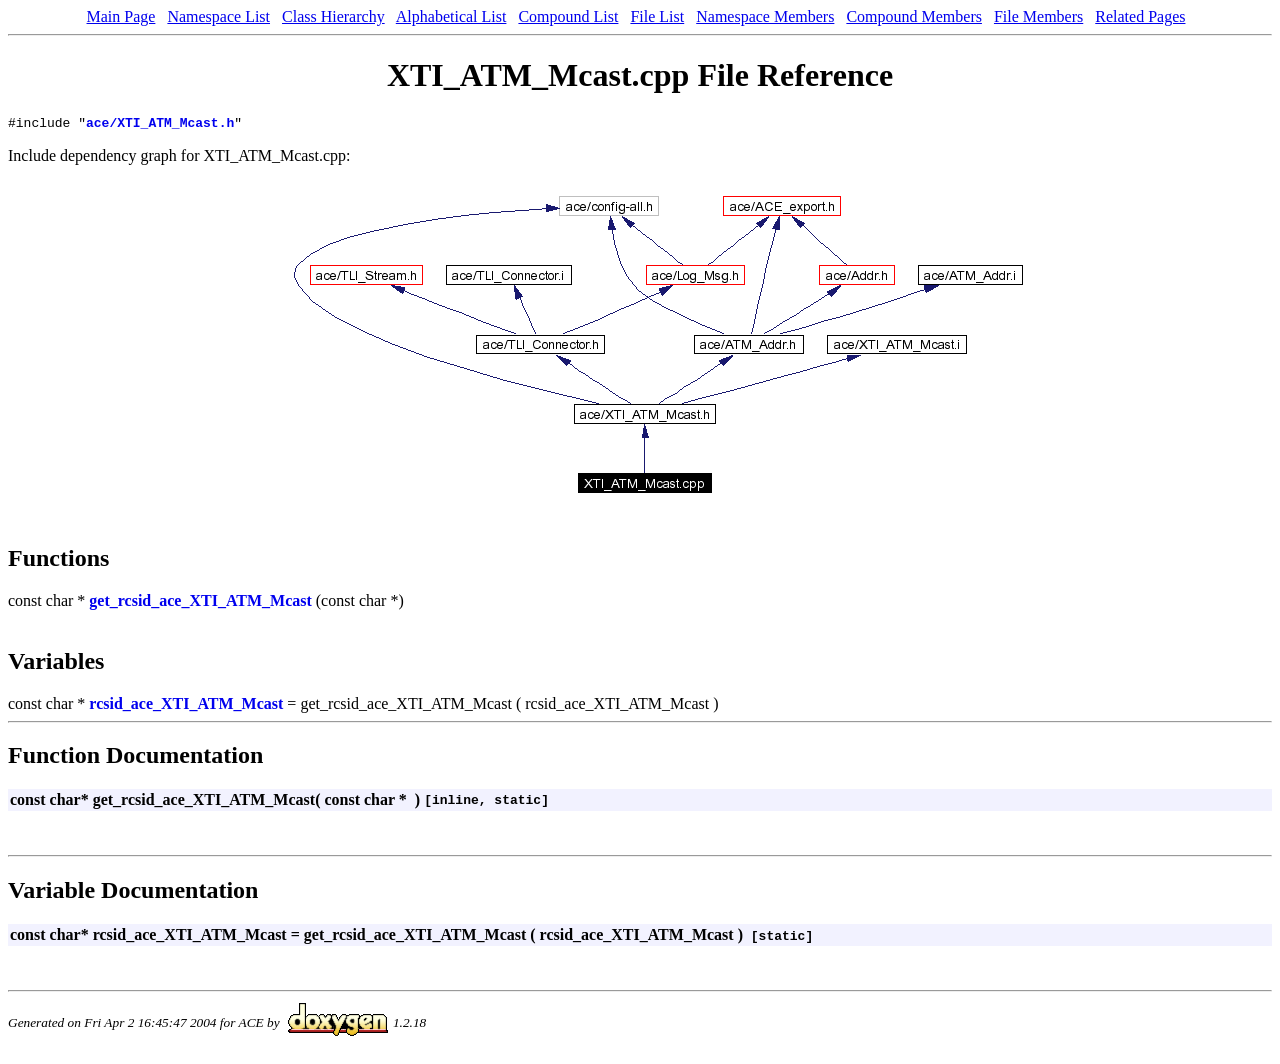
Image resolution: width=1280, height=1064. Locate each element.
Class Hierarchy (333, 16)
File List (657, 16)
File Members (1038, 16)
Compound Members (914, 16)
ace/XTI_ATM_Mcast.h (160, 125)
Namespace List (218, 16)
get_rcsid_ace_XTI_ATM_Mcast (200, 603)
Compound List (568, 16)
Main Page (121, 16)
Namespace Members (765, 16)
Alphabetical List (451, 16)
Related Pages (1140, 16)
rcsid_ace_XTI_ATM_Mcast (186, 706)
